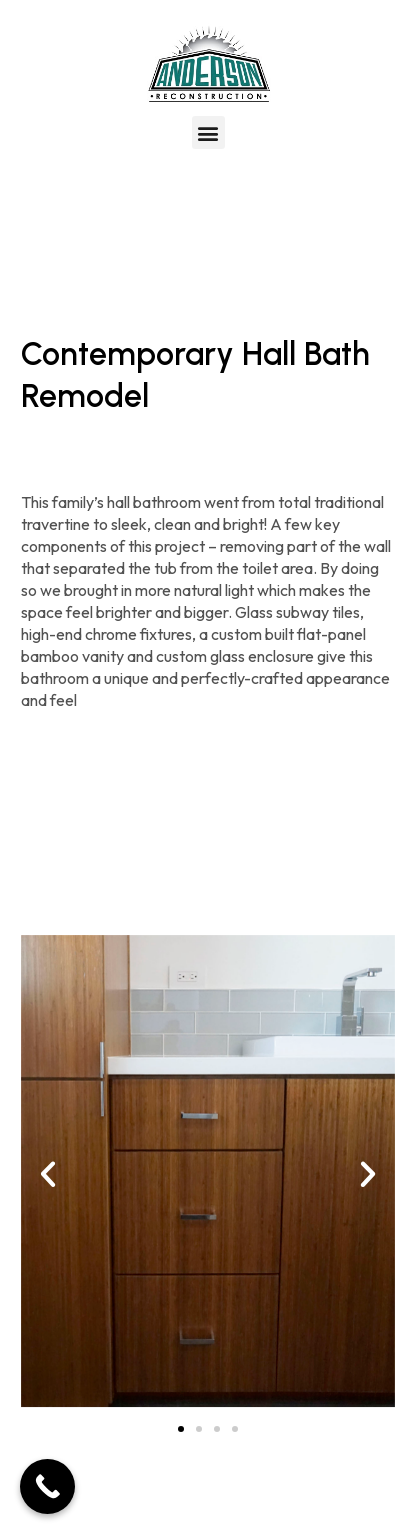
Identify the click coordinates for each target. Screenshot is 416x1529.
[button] (208, 132)
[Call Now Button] (47, 1486)
